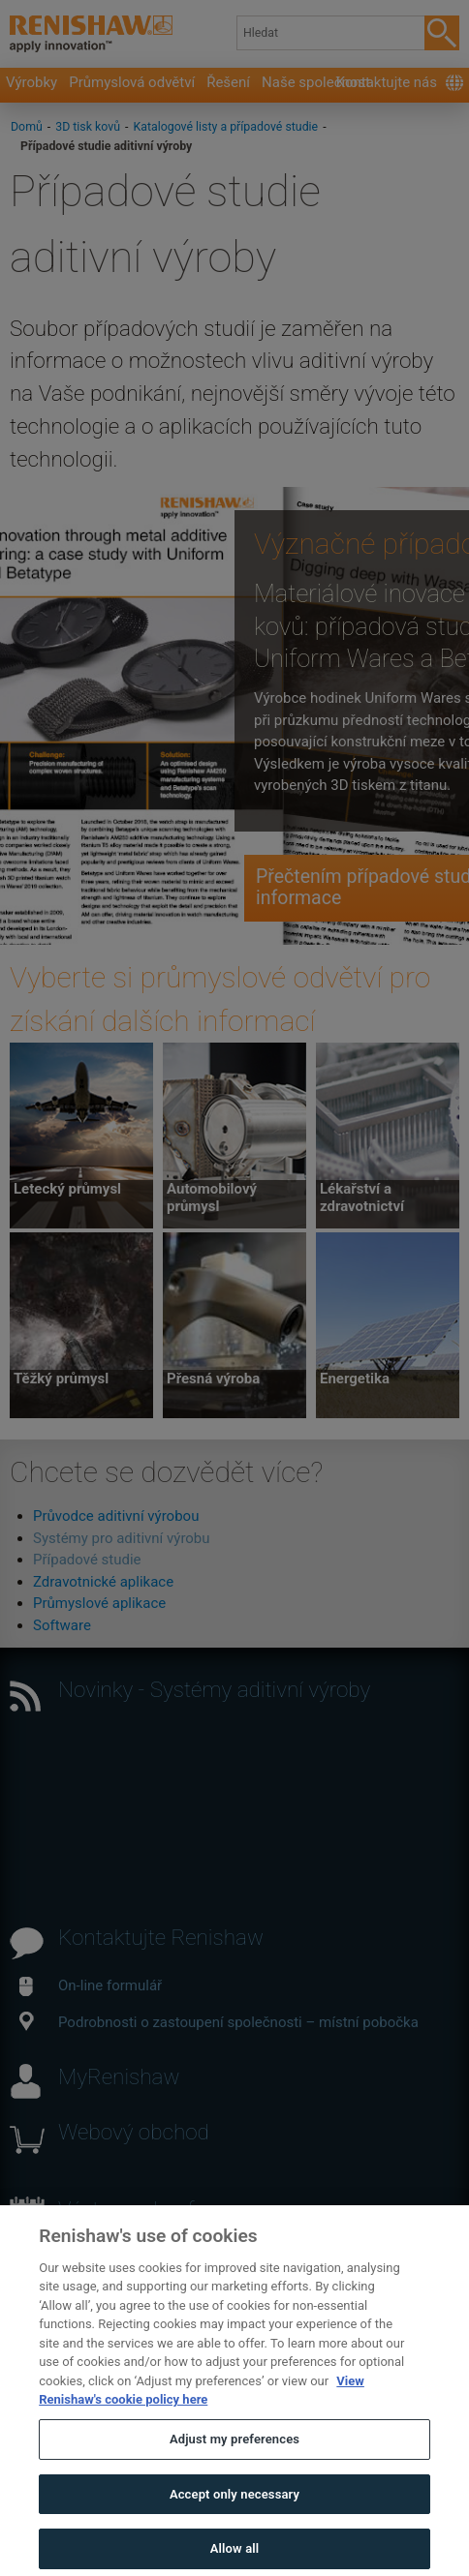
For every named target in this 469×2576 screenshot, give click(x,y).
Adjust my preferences (234, 2477)
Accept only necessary (234, 2531)
